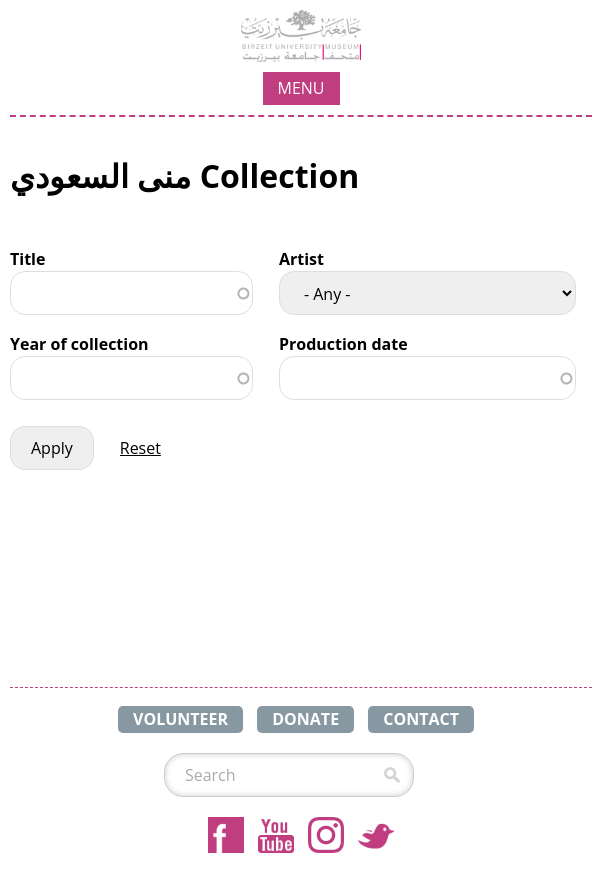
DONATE (305, 719)
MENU (301, 88)
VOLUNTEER (180, 719)
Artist (301, 259)
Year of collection (79, 344)
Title (27, 259)
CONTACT (421, 719)
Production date (343, 344)
